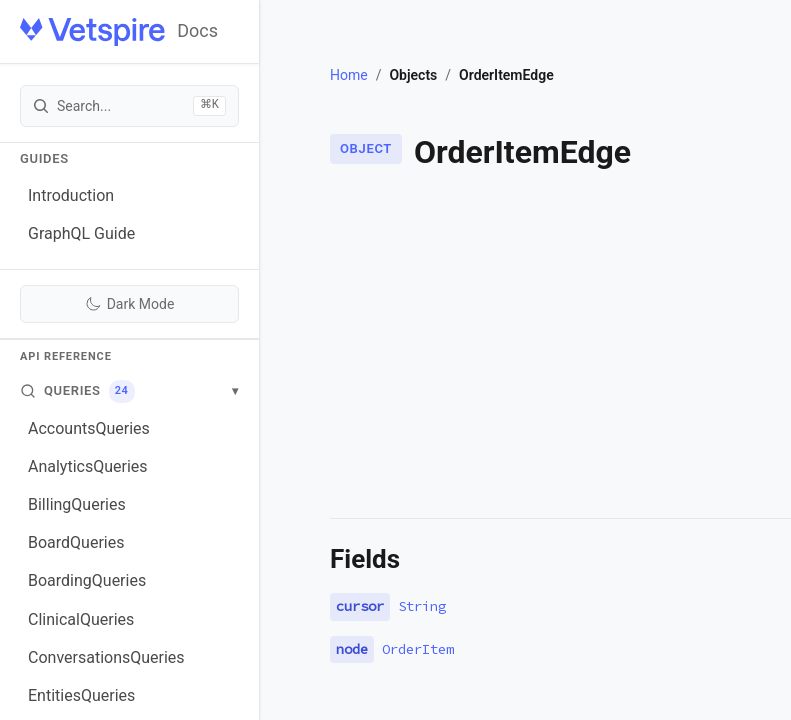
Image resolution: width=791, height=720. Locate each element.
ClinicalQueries (81, 619)
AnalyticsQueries (88, 466)
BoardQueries (76, 542)
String (422, 606)
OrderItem (418, 649)
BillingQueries (77, 504)
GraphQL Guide (81, 233)
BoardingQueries (87, 580)
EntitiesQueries (81, 695)
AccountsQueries (89, 428)
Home (349, 75)
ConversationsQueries (106, 657)
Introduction (71, 195)
